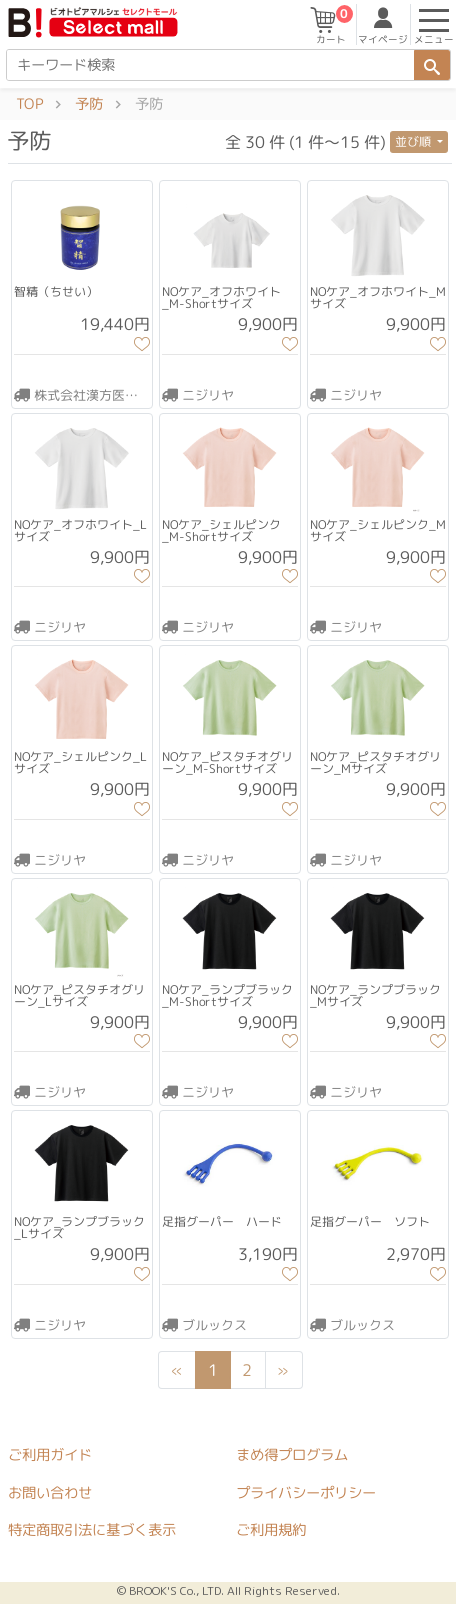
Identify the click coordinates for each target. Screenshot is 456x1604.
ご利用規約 (271, 1530)
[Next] (283, 1370)
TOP (29, 104)
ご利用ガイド (50, 1455)
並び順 (414, 141)
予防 (89, 104)
